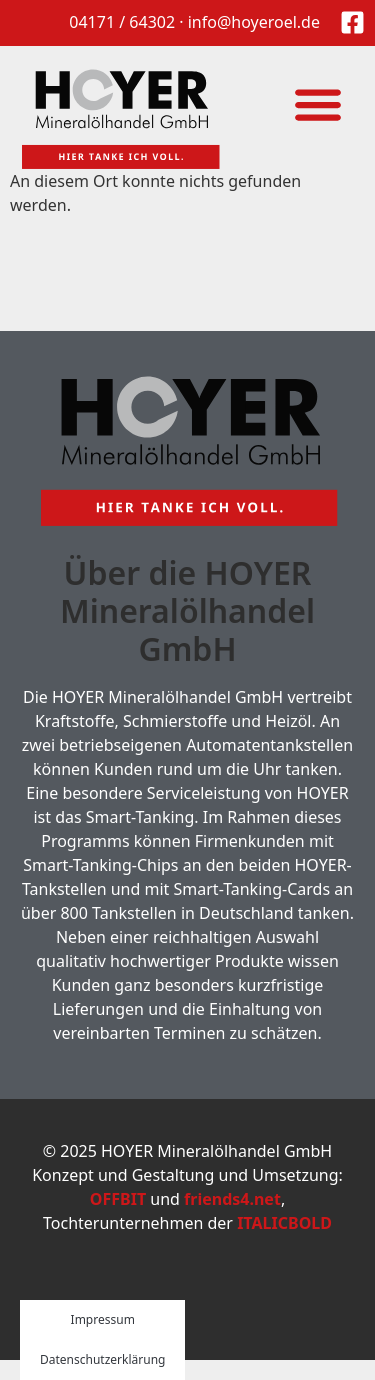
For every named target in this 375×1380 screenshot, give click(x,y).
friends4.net (232, 1199)
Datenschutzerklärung (102, 1359)
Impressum (103, 1319)
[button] (317, 103)
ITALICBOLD (284, 1223)
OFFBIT (118, 1199)
